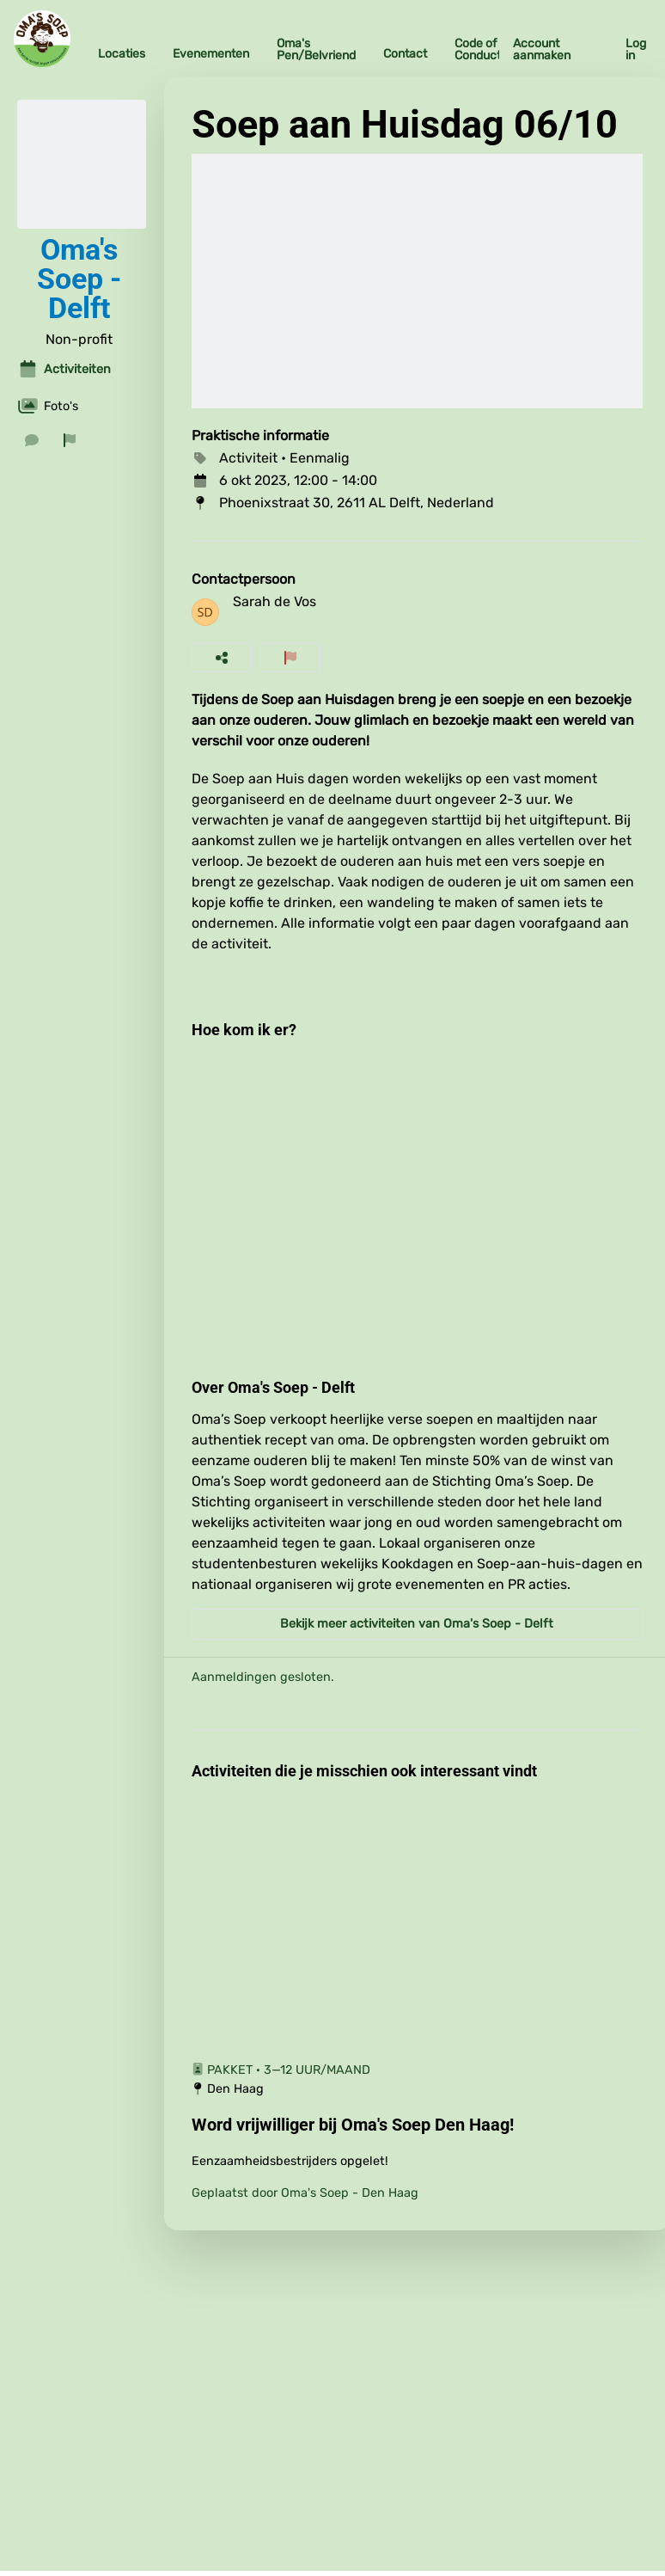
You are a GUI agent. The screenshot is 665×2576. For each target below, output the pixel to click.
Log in (635, 49)
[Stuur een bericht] (31, 440)
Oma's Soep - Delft (79, 278)
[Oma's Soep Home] (42, 39)
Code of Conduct (478, 49)
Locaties (121, 53)
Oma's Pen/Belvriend (316, 49)
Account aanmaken (541, 49)
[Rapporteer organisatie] (69, 440)
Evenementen (211, 53)
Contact (405, 53)
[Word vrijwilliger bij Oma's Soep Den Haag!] (418, 2125)
